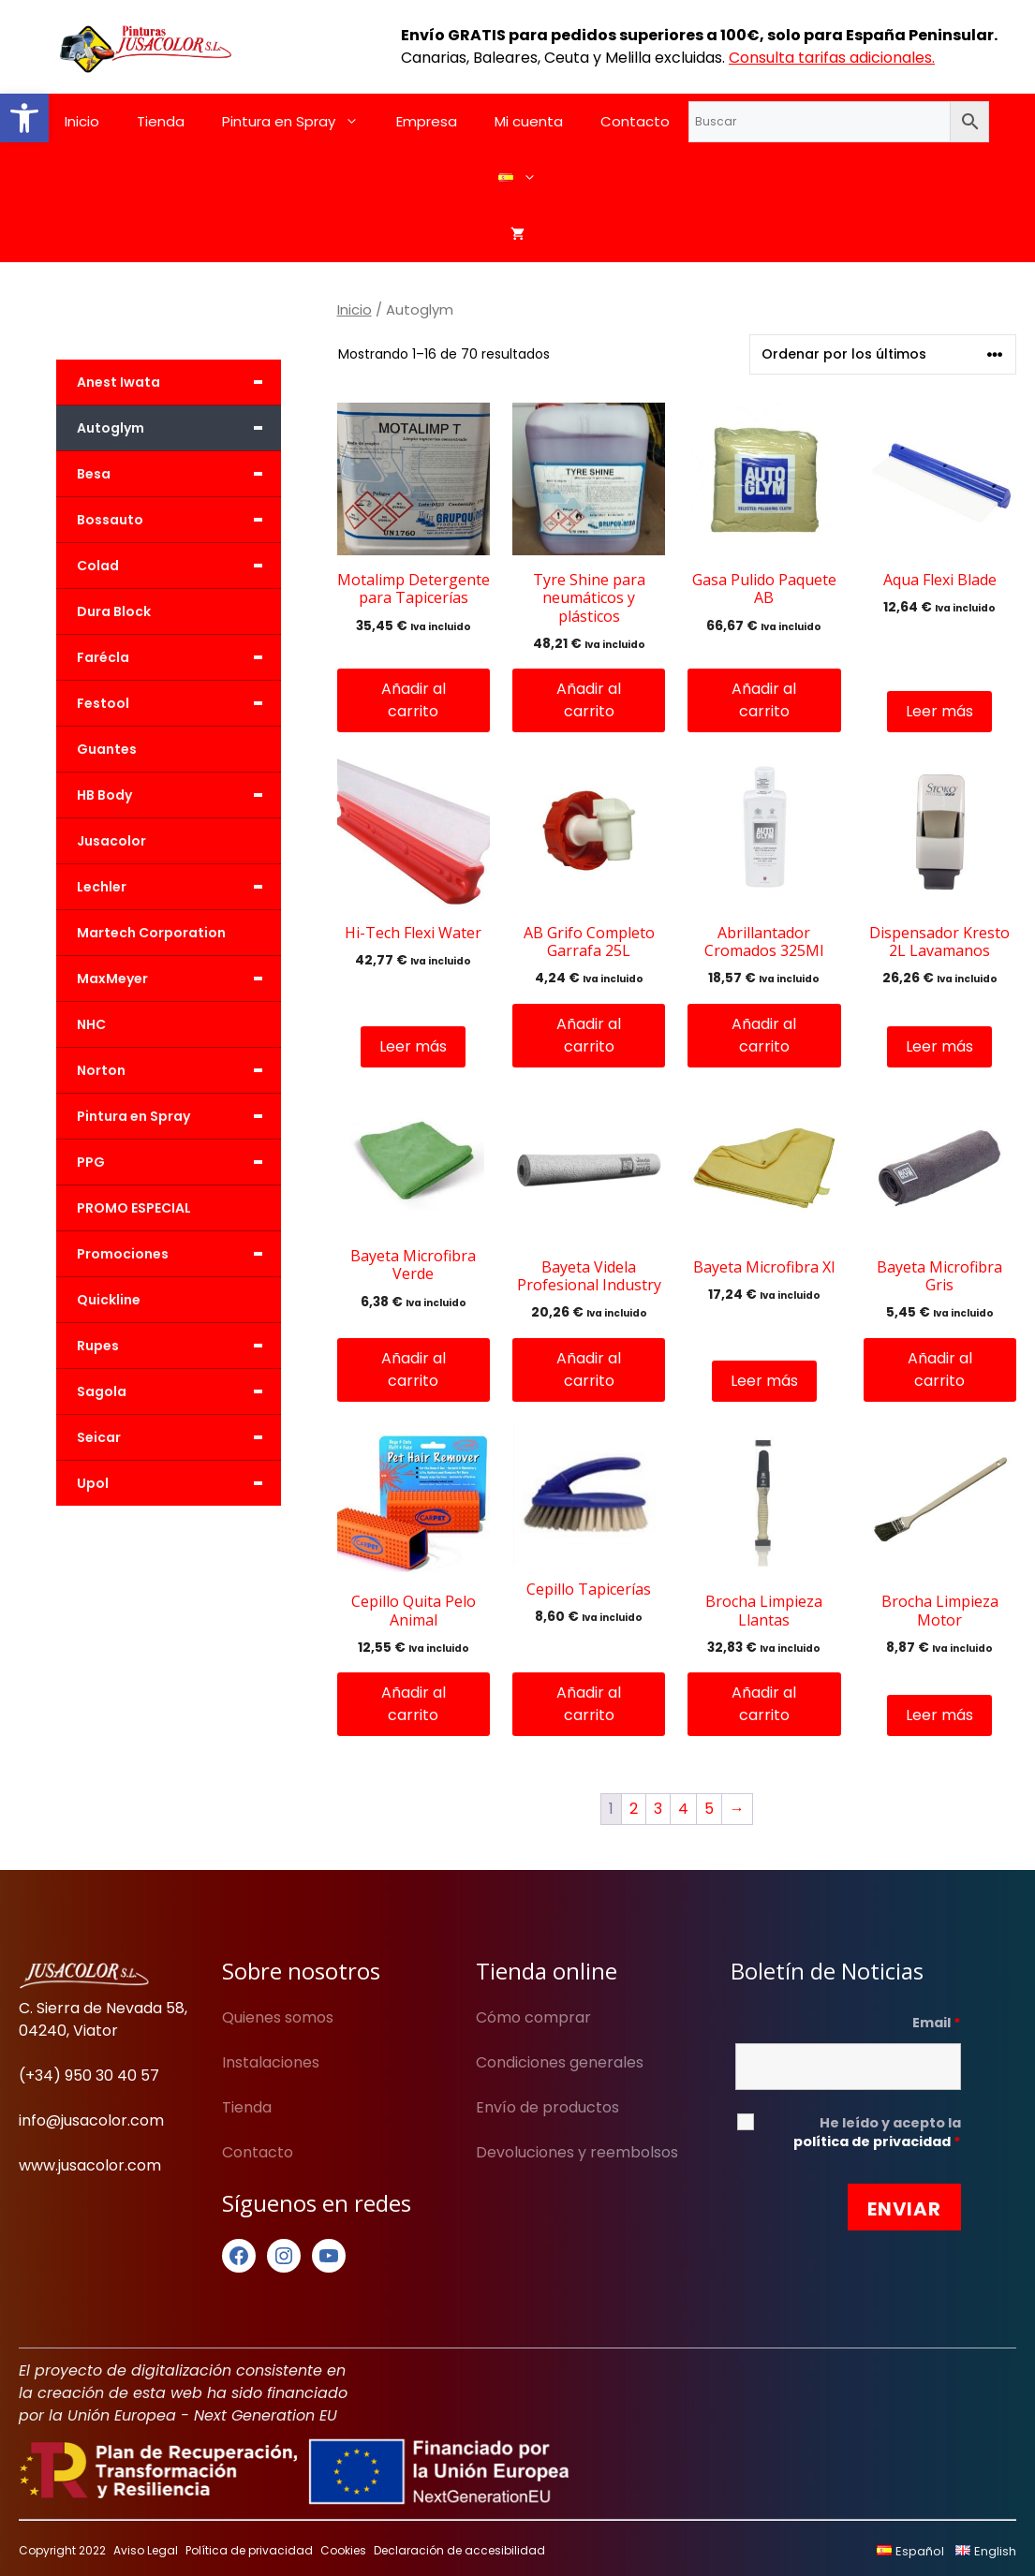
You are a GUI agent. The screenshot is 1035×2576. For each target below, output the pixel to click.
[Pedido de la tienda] (882, 354)
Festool (179, 703)
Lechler (179, 886)
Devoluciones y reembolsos (577, 2152)
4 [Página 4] (683, 1808)
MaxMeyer (179, 978)
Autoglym (179, 427)
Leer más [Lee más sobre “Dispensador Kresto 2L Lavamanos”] (939, 1046)
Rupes (179, 1345)
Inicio (82, 121)
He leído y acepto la (877, 2132)
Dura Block (114, 611)
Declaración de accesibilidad (459, 2550)
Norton (179, 1070)
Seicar (179, 1437)
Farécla (179, 657)
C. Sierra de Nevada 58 (102, 2008)
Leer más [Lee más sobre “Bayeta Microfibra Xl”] (764, 1380)
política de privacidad (872, 2141)
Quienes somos (277, 2017)
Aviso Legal (145, 2550)
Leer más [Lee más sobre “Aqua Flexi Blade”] (939, 711)
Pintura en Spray (299, 122)
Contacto (635, 121)
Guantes (107, 749)
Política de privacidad (249, 2550)
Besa (179, 473)
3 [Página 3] (658, 1808)
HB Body (179, 795)
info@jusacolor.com (91, 2120)
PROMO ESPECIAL (134, 1208)
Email (936, 2022)
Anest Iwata (179, 382)
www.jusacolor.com (90, 2165)
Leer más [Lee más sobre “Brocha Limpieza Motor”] (939, 1715)
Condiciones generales (559, 2062)
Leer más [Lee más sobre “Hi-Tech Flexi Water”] (413, 1046)
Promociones (179, 1253)
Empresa (426, 121)
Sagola (179, 1391)
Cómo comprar (533, 2017)
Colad (179, 565)
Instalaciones (270, 2062)
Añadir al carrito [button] (413, 700)
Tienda (161, 121)
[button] (24, 118)
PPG (179, 1162)
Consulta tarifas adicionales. (832, 57)
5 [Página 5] (709, 1808)
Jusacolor (111, 841)
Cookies (343, 2550)
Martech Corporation (151, 932)
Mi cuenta (529, 121)
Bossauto (179, 519)
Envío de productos (547, 2107)
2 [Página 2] (633, 1808)
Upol (179, 1483)
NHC (91, 1024)
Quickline (108, 1299)
